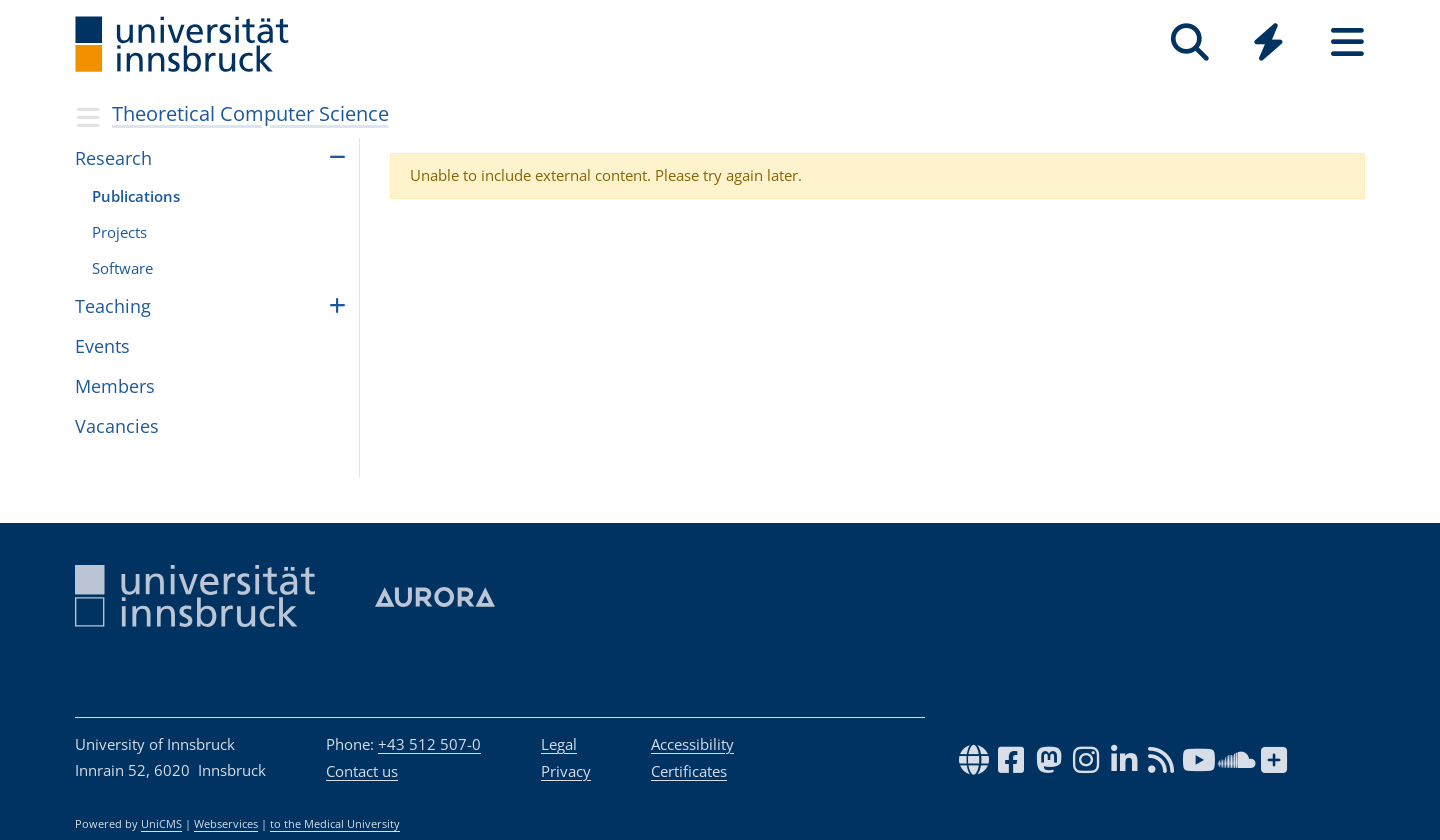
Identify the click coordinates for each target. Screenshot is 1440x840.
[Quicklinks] (1268, 42)
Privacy (566, 771)
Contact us (362, 771)
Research (113, 158)
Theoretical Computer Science (250, 113)
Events (102, 346)
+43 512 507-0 (429, 744)
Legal (559, 744)
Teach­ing (113, 306)
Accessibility (692, 744)
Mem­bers (115, 386)
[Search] (1189, 42)
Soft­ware (122, 268)
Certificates (689, 771)
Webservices (226, 824)
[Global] (1268, 44)
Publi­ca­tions (136, 196)
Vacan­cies (117, 426)
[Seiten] (1347, 42)
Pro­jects (119, 232)
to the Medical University (335, 824)
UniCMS (161, 824)
